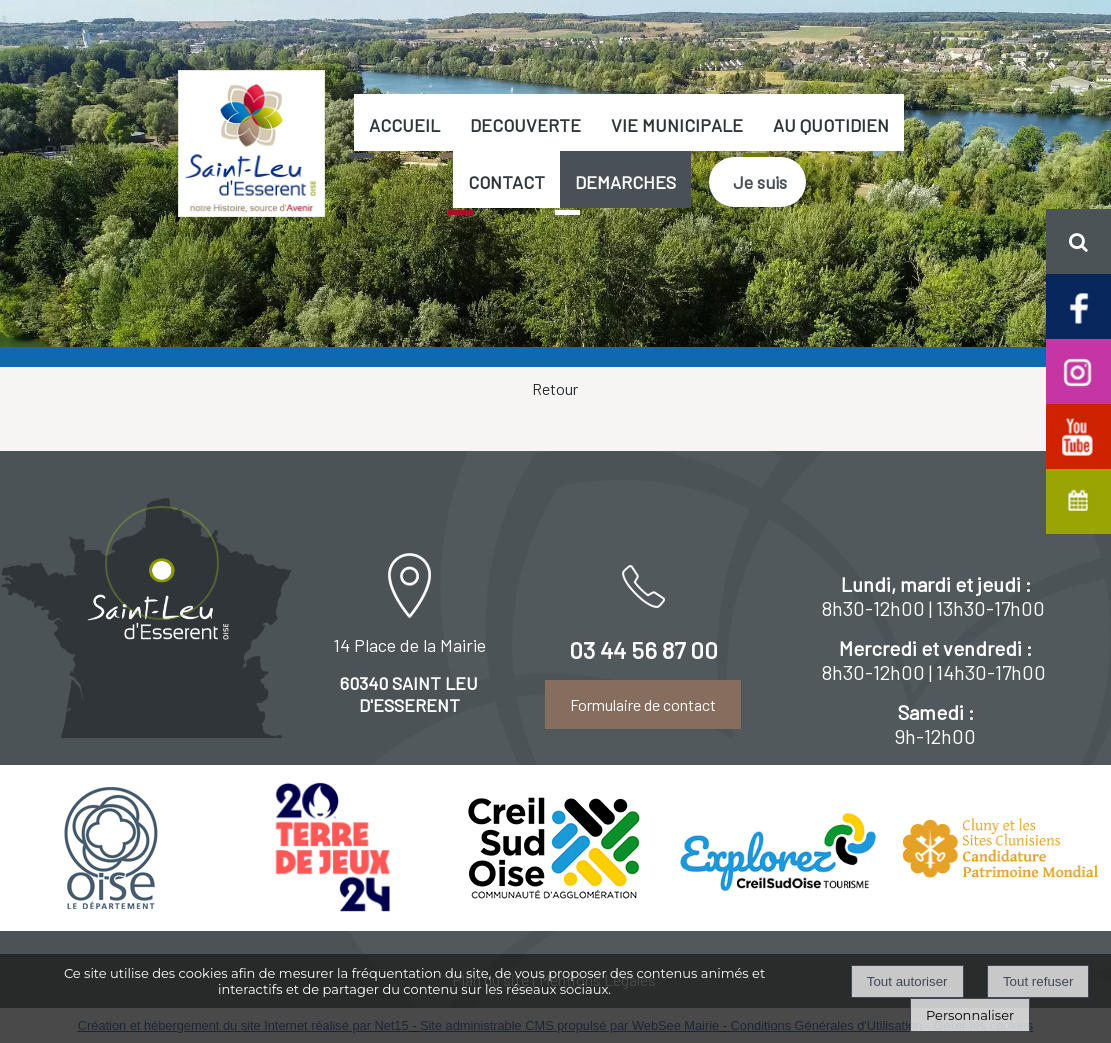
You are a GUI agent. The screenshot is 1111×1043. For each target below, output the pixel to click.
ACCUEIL (404, 125)
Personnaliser (970, 1015)
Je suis (760, 182)
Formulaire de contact (643, 704)
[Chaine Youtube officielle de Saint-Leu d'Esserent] (1078, 434)
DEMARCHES (625, 182)
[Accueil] (251, 143)
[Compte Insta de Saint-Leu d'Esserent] (1078, 369)
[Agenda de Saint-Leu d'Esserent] (1078, 499)
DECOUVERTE (525, 125)
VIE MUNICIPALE (677, 125)
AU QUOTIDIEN (831, 125)
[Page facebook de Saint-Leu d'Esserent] (1078, 304)
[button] (1078, 241)
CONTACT (506, 182)
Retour (555, 388)
